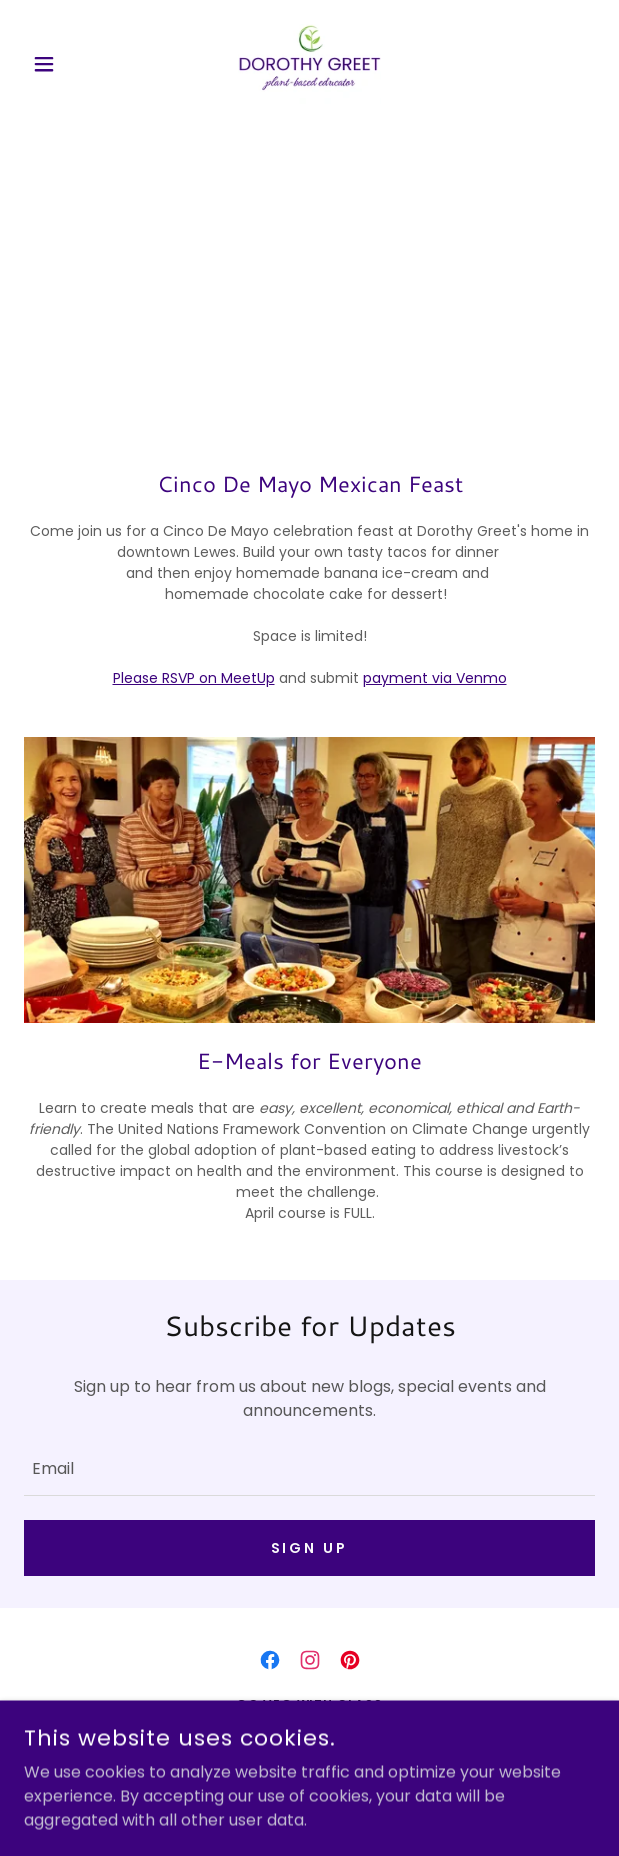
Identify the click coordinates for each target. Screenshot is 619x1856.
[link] (309, 64)
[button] (67, 64)
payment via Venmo (435, 678)
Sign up (310, 1548)
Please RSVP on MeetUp (194, 678)
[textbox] (309, 1467)
